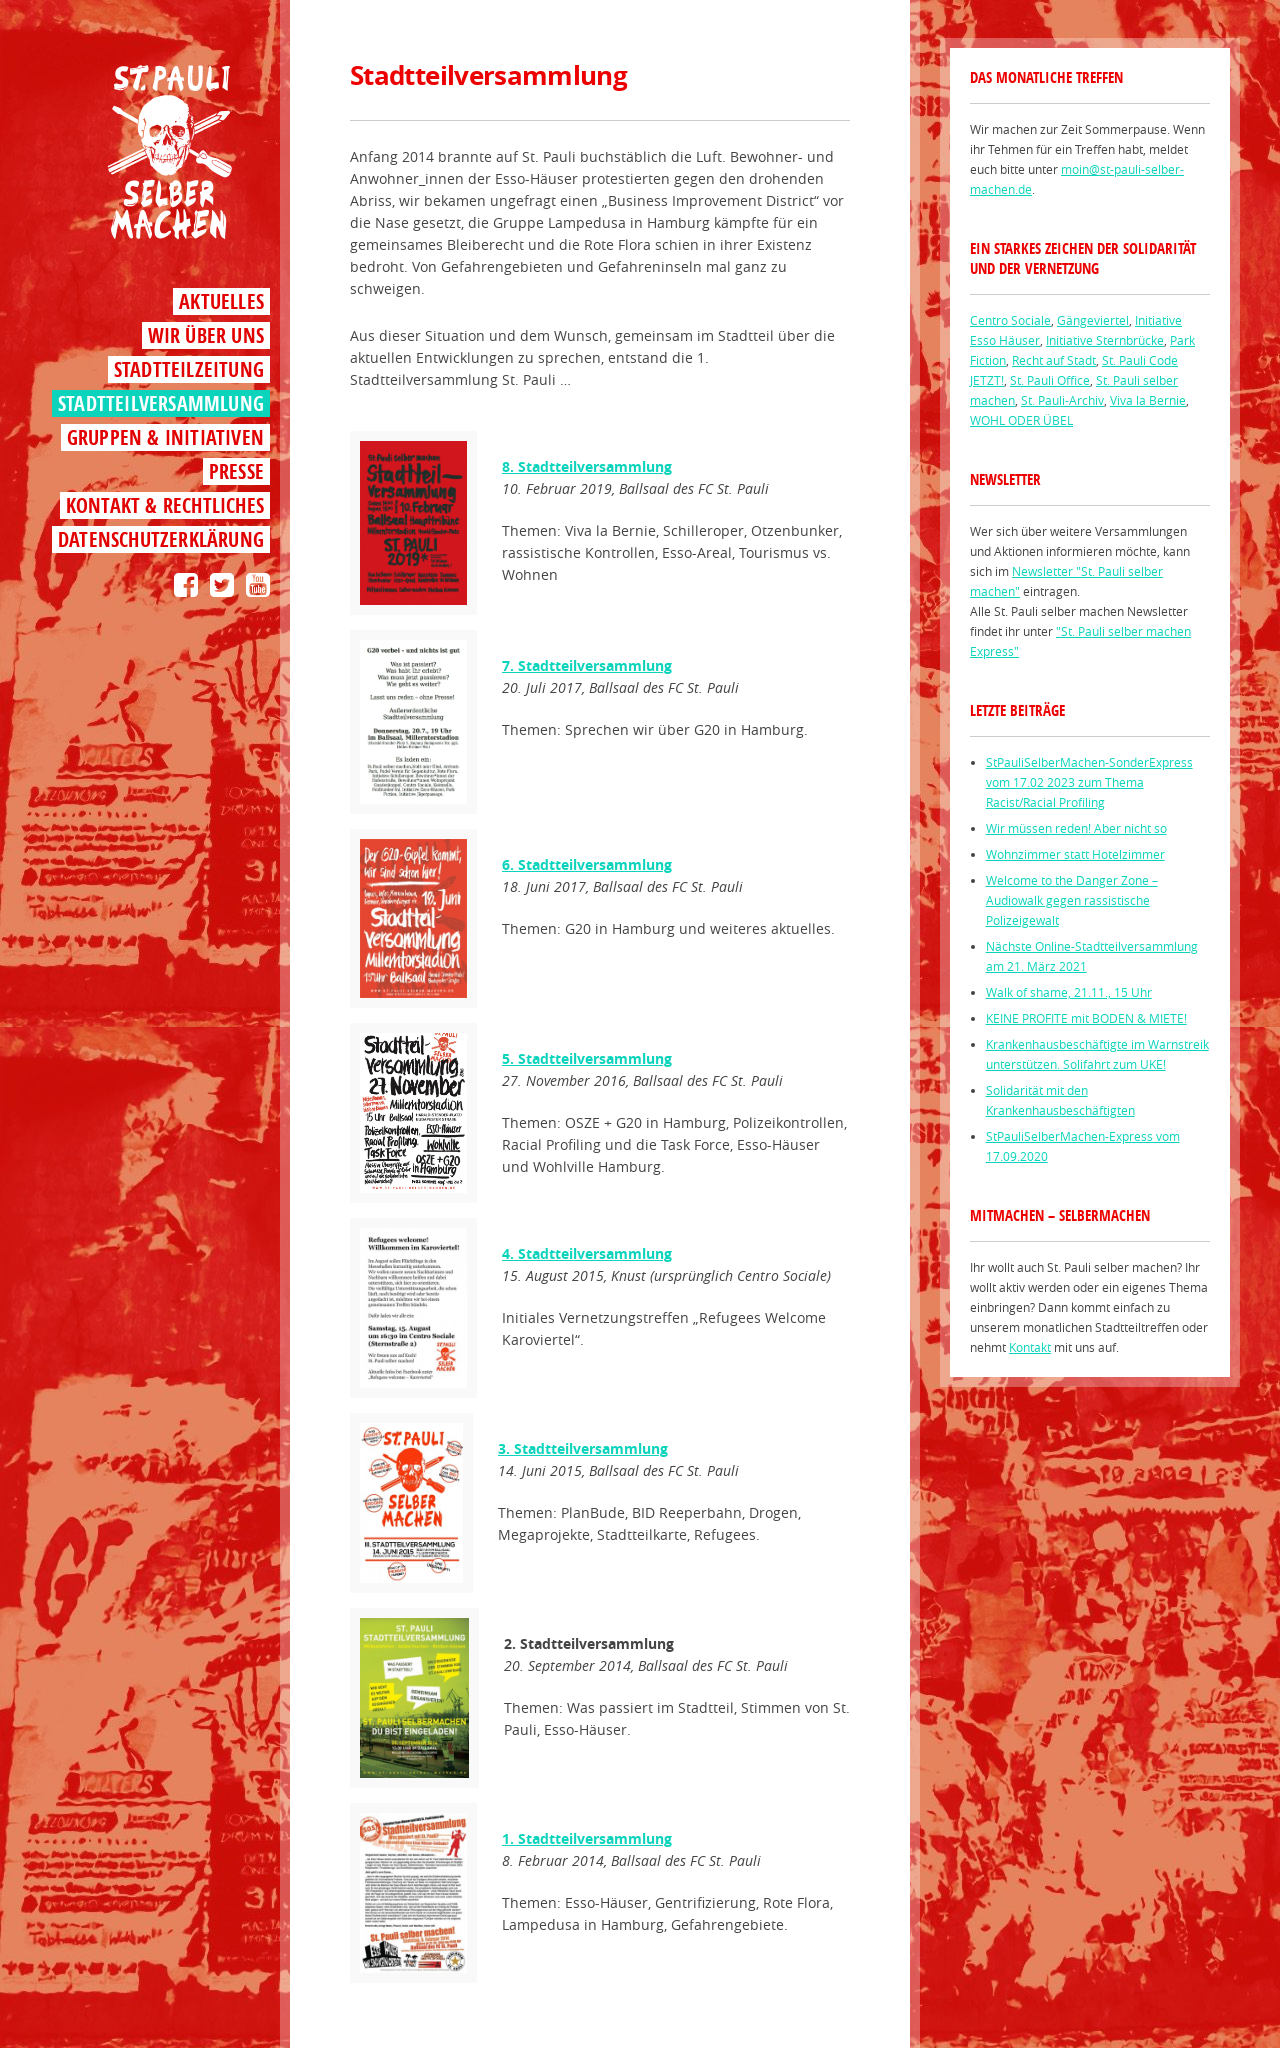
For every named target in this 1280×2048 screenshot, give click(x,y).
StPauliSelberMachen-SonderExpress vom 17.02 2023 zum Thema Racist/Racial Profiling (1089, 782)
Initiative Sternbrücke (1105, 340)
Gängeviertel (1093, 320)
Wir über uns (206, 335)
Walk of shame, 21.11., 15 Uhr (1069, 992)
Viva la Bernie (1148, 400)
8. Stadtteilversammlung (587, 466)
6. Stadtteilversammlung (587, 864)
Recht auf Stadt (1054, 360)
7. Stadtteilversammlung (587, 665)
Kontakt (1030, 1347)
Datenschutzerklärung (161, 539)
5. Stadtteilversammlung (587, 1058)
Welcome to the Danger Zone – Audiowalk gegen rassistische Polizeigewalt (1072, 900)
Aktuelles (221, 301)
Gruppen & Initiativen (165, 437)
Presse (236, 471)
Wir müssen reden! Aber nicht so (1076, 828)
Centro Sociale (1010, 320)
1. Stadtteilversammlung (587, 1838)
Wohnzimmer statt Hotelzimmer (1075, 854)
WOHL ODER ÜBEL (1021, 420)
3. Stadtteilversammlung (583, 1448)
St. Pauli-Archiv (1062, 400)
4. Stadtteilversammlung (587, 1253)
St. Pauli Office (1050, 380)
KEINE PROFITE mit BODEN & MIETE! (1086, 1018)
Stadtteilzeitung (189, 369)
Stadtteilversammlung (161, 403)
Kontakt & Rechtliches (165, 505)
